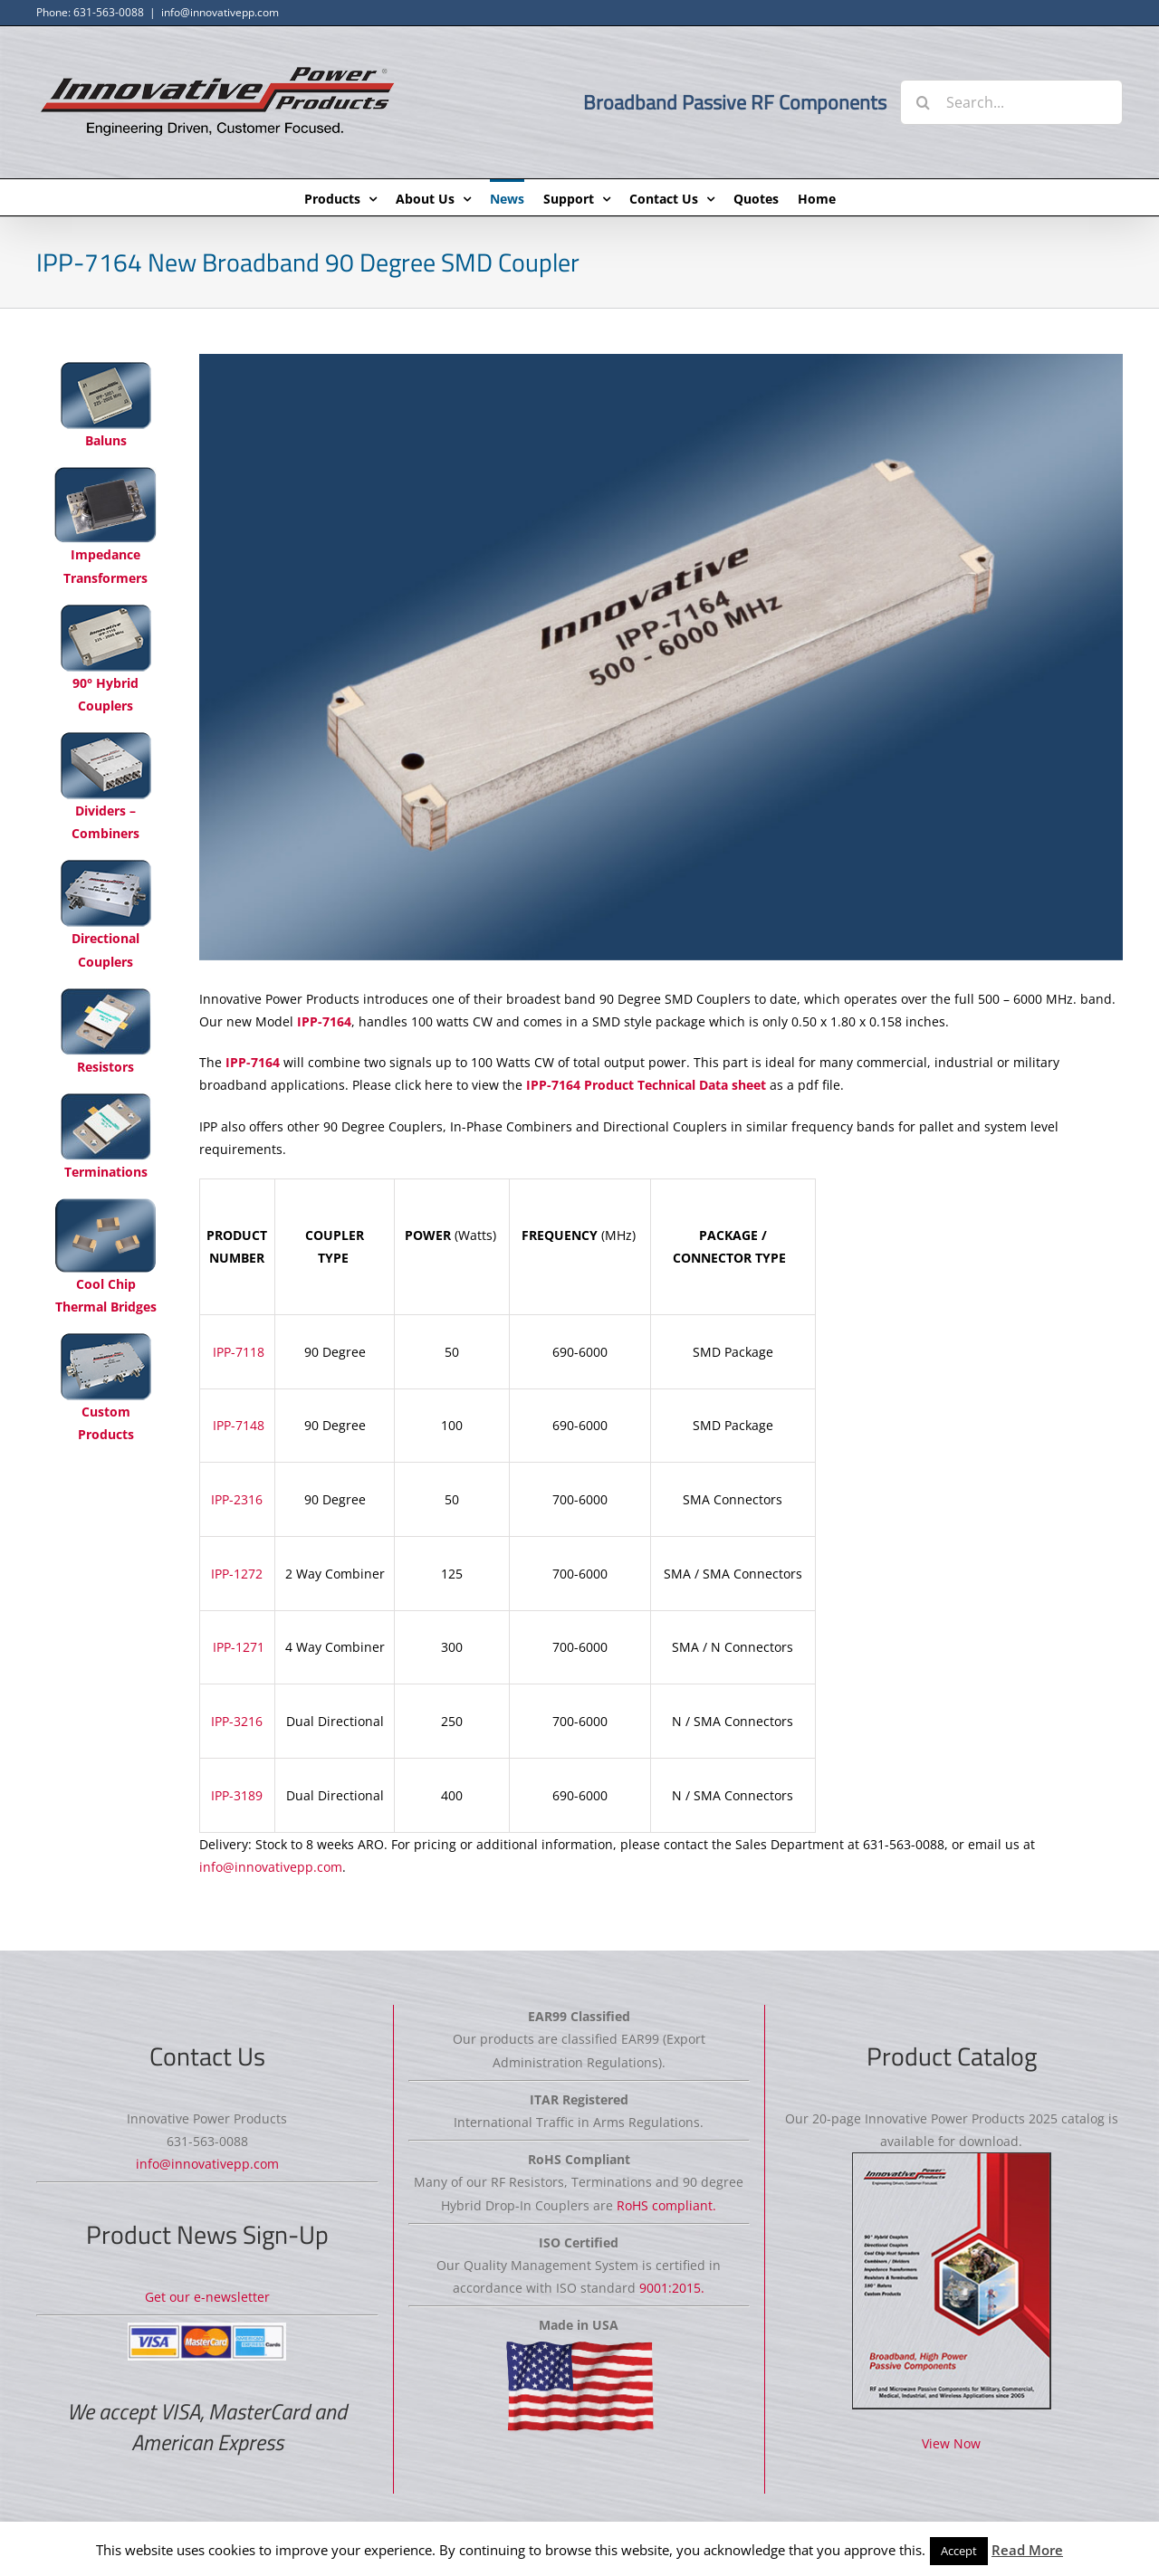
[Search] (922, 102)
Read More (1027, 2550)
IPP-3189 (237, 1795)
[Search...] (1011, 102)
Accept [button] (959, 2551)
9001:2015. (671, 2287)
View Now (951, 2443)
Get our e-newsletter (207, 2296)
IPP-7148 (238, 1425)
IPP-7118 (238, 1351)
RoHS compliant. (666, 2205)
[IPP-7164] (661, 657)
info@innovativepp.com (220, 12)
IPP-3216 (237, 1721)
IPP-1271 (238, 1646)
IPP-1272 (237, 1573)
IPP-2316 (237, 1499)
